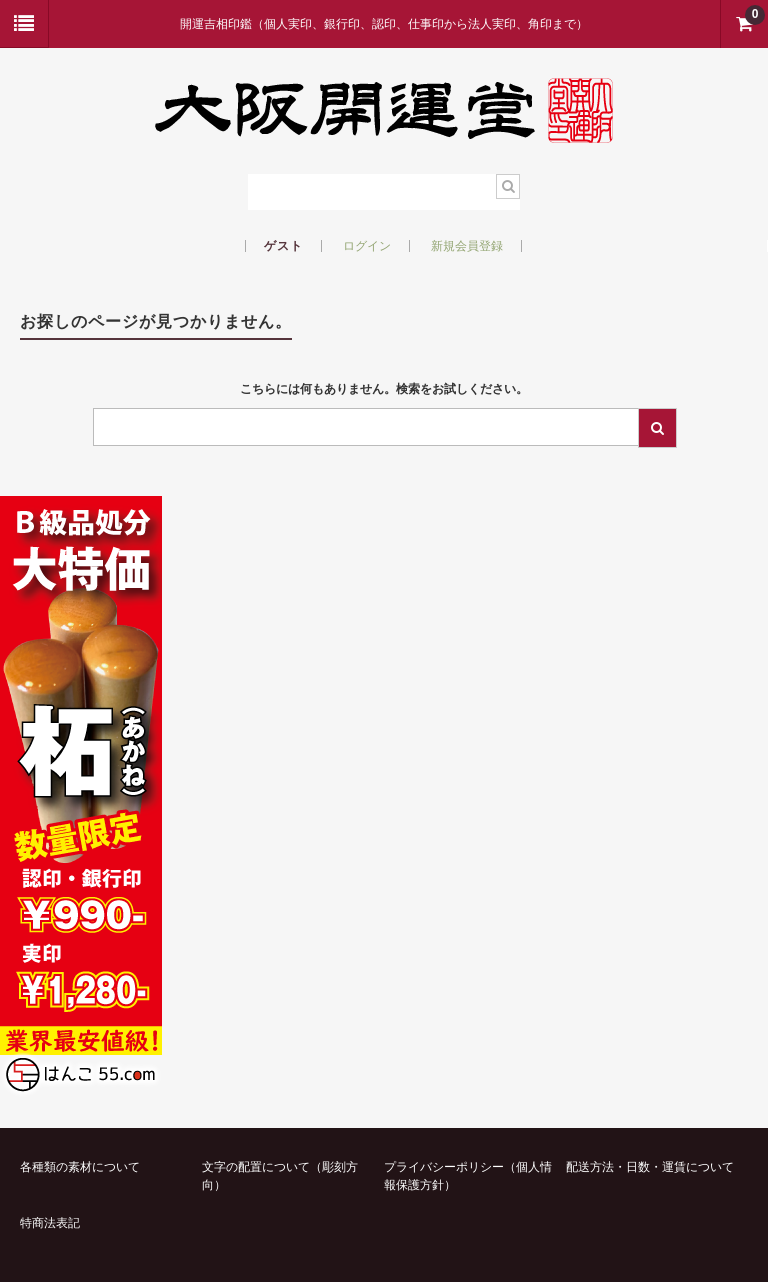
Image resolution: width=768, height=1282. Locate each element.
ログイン (367, 246)
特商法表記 (50, 1223)
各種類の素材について (80, 1167)
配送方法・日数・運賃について (650, 1167)
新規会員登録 (467, 246)
